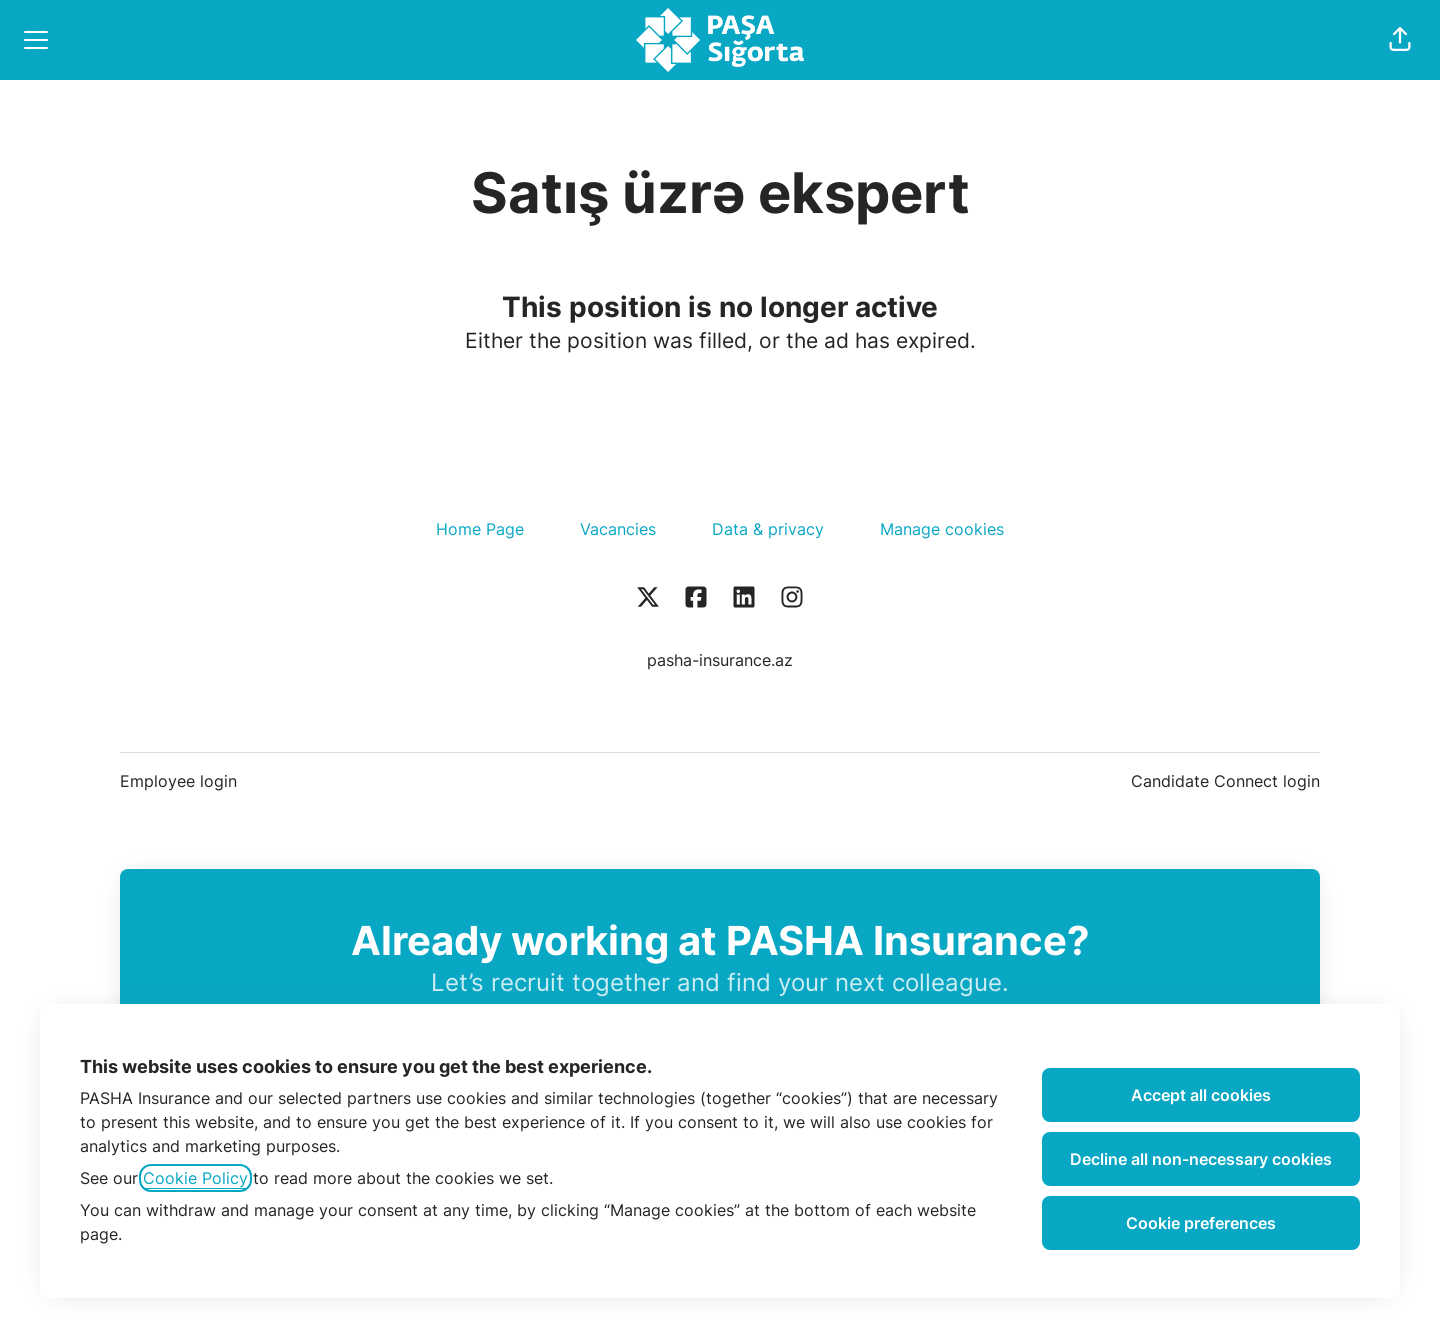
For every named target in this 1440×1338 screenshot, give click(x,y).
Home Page (480, 529)
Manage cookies (942, 529)
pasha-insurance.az (720, 660)
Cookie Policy (195, 1178)
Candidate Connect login (1225, 781)
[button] (1400, 40)
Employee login (178, 781)
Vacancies (618, 529)
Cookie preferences (1201, 1223)
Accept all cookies (1201, 1095)
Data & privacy (768, 529)
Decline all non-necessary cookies (1201, 1159)
